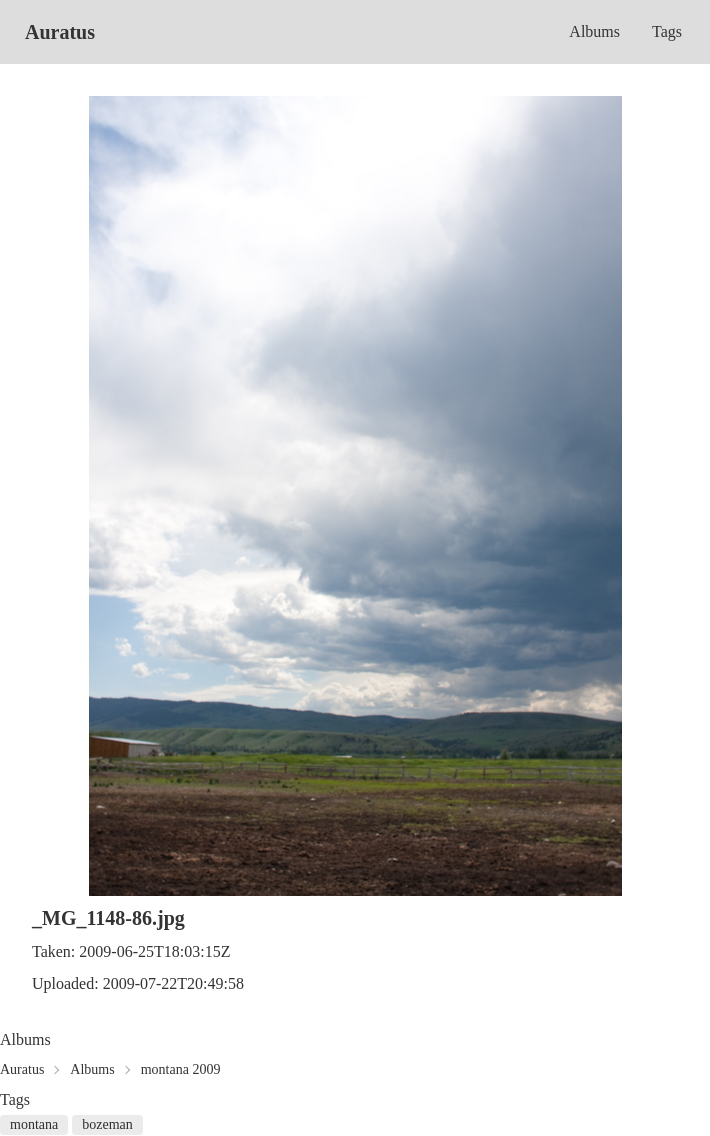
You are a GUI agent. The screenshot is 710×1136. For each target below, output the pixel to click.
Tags (667, 31)
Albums (594, 31)
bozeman (107, 1124)
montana (34, 1124)
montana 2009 (181, 1069)
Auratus (60, 32)
